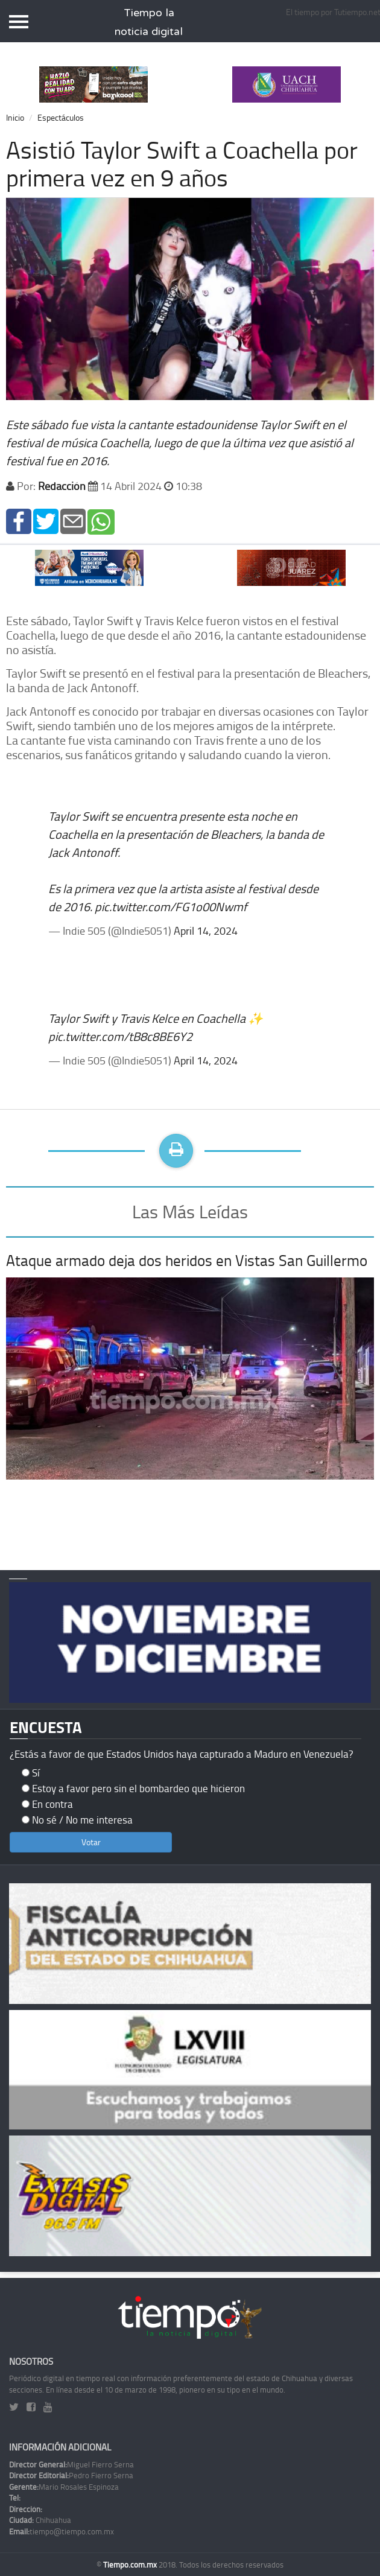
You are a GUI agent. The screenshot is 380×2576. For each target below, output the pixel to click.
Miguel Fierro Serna (71, 2464)
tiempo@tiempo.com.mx (61, 2531)
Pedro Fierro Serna (71, 2475)
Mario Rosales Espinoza (64, 2486)
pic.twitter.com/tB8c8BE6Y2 (120, 1036)
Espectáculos (60, 117)
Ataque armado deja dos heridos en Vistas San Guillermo (186, 1260)
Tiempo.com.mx (131, 2564)
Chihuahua (40, 2519)
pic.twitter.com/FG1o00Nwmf (171, 906)
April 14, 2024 (206, 930)
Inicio (15, 117)
